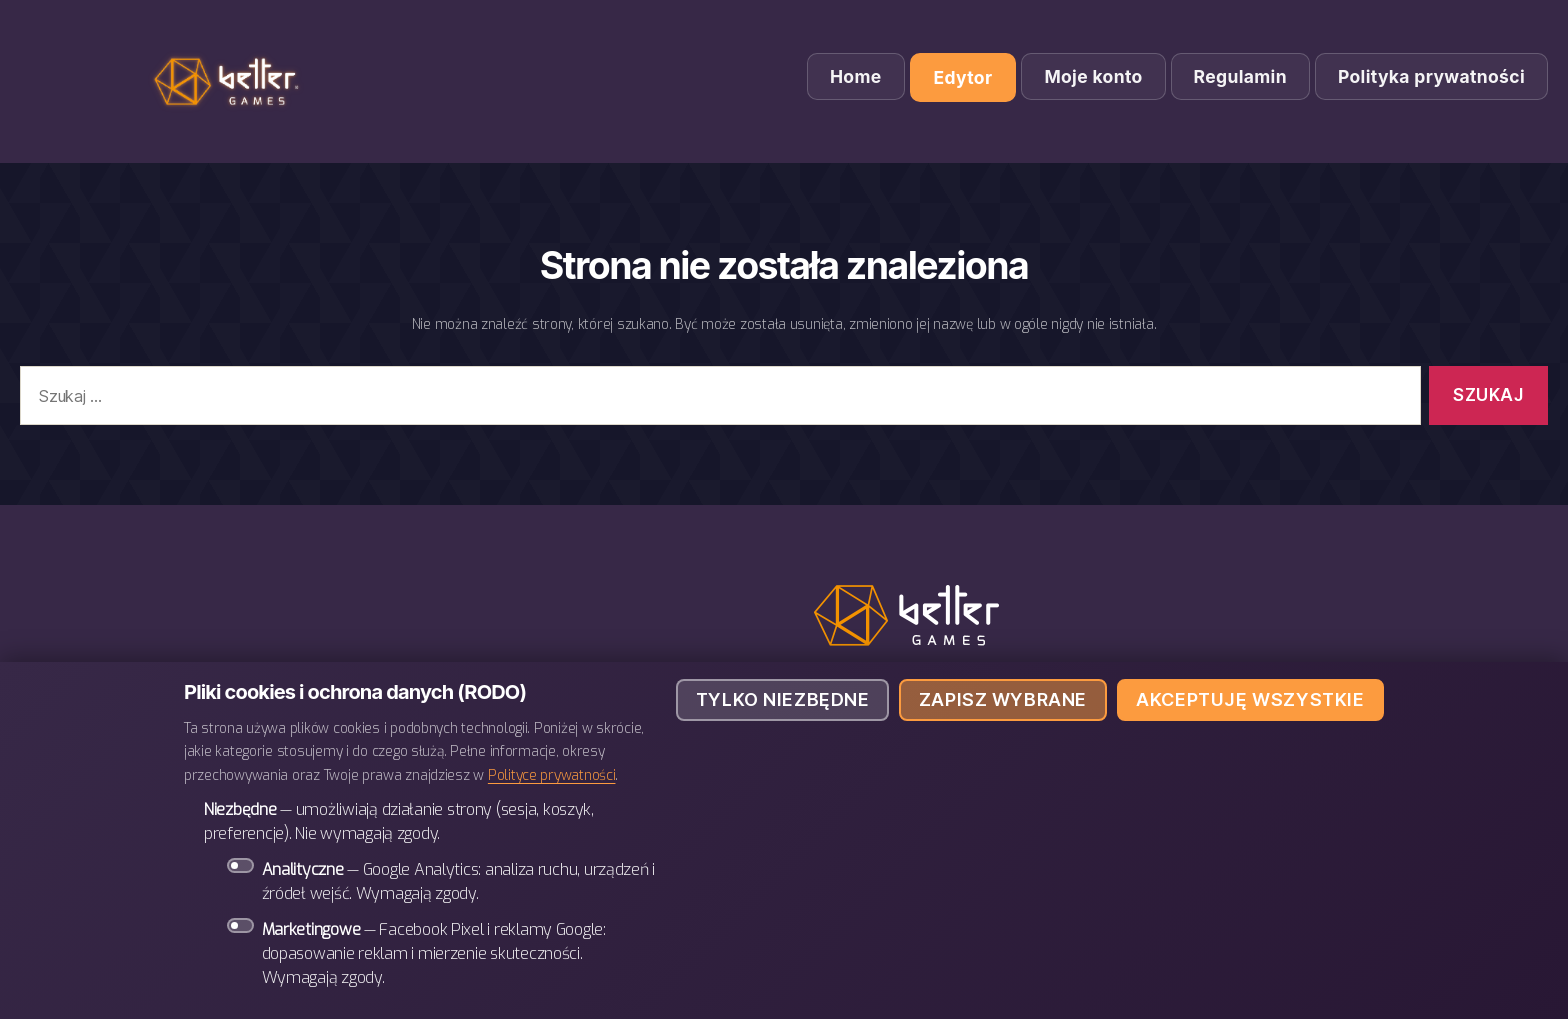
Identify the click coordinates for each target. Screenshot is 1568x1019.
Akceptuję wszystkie (1250, 699)
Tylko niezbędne (783, 699)
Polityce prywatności (552, 775)
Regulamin (1240, 76)
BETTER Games (230, 81)
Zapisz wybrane (1003, 699)
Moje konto (1093, 76)
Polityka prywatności (1431, 76)
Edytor (963, 77)
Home (856, 76)
